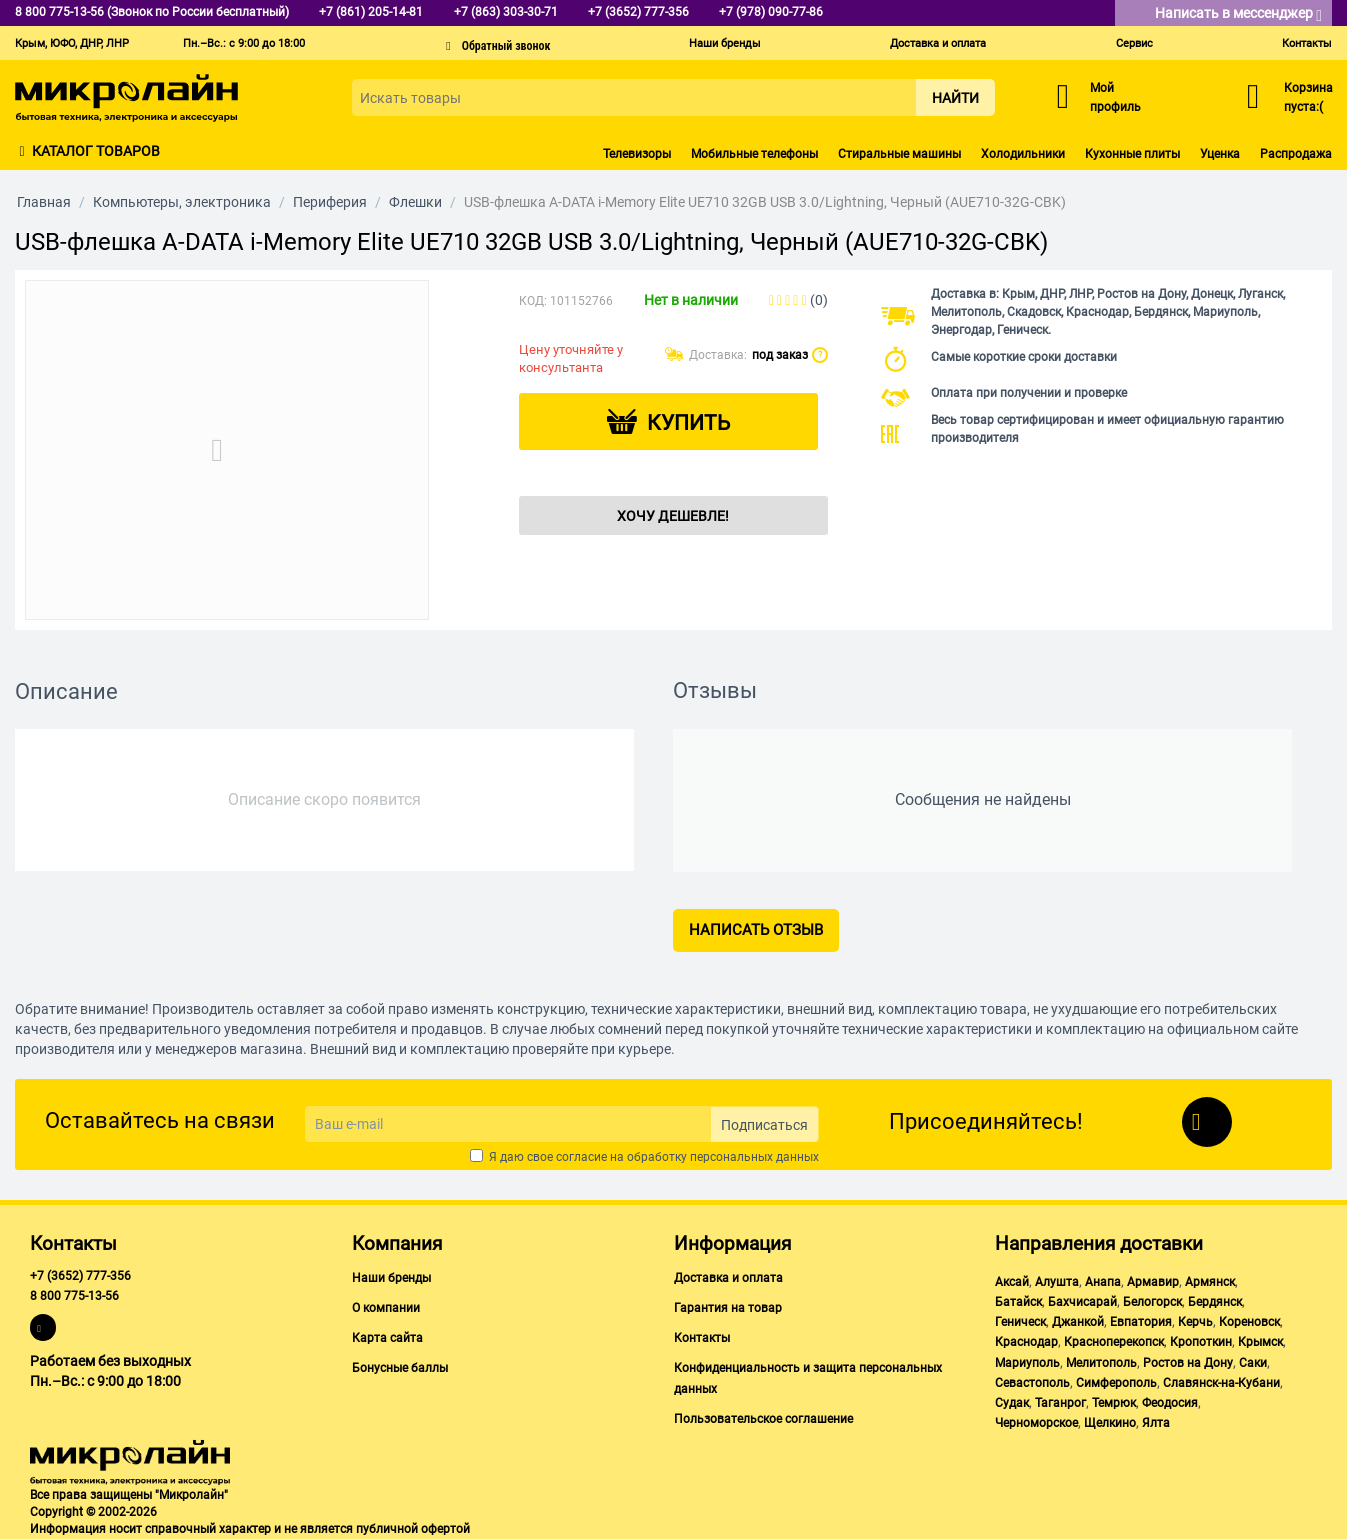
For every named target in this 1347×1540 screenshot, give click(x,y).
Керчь (1195, 1322)
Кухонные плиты (1132, 154)
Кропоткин (1201, 1342)
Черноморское (1036, 1423)
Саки (1253, 1363)
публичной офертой (413, 1529)
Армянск (1210, 1282)
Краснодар (1026, 1342)
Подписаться (764, 1125)
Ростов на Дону (1188, 1363)
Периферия (330, 202)
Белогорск (1152, 1302)
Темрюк (1114, 1403)
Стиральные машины (899, 154)
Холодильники (1023, 154)
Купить (688, 423)
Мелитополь (1101, 1363)
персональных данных (754, 1157)
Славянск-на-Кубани (1221, 1383)
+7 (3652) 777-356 (80, 1276)
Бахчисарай (1082, 1302)
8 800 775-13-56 (74, 1296)
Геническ (1020, 1322)
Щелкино (1110, 1423)
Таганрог (1060, 1403)
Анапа (1103, 1282)
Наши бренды (725, 43)
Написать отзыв (756, 930)
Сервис (1134, 43)
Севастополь (1032, 1383)
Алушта (1057, 1282)
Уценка (1220, 154)
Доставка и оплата (938, 43)
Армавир (1153, 1282)
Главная (44, 202)
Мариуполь (1027, 1363)
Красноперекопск (1114, 1342)
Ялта (1156, 1423)
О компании (386, 1308)
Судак (1012, 1403)
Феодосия (1170, 1403)
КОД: (533, 301)
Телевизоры (637, 154)
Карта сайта (387, 1338)
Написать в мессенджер (1238, 14)
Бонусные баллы (400, 1368)
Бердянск (1215, 1302)
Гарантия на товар (728, 1308)
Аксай (1012, 1282)
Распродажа (1296, 154)
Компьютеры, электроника (182, 202)
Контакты (1307, 43)
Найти (955, 98)
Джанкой (1078, 1322)
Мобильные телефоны (754, 154)
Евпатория (1141, 1322)
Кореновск (1249, 1322)
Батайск (1018, 1302)
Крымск (1260, 1342)
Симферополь (1116, 1383)
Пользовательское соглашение (763, 1419)
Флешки (415, 202)
